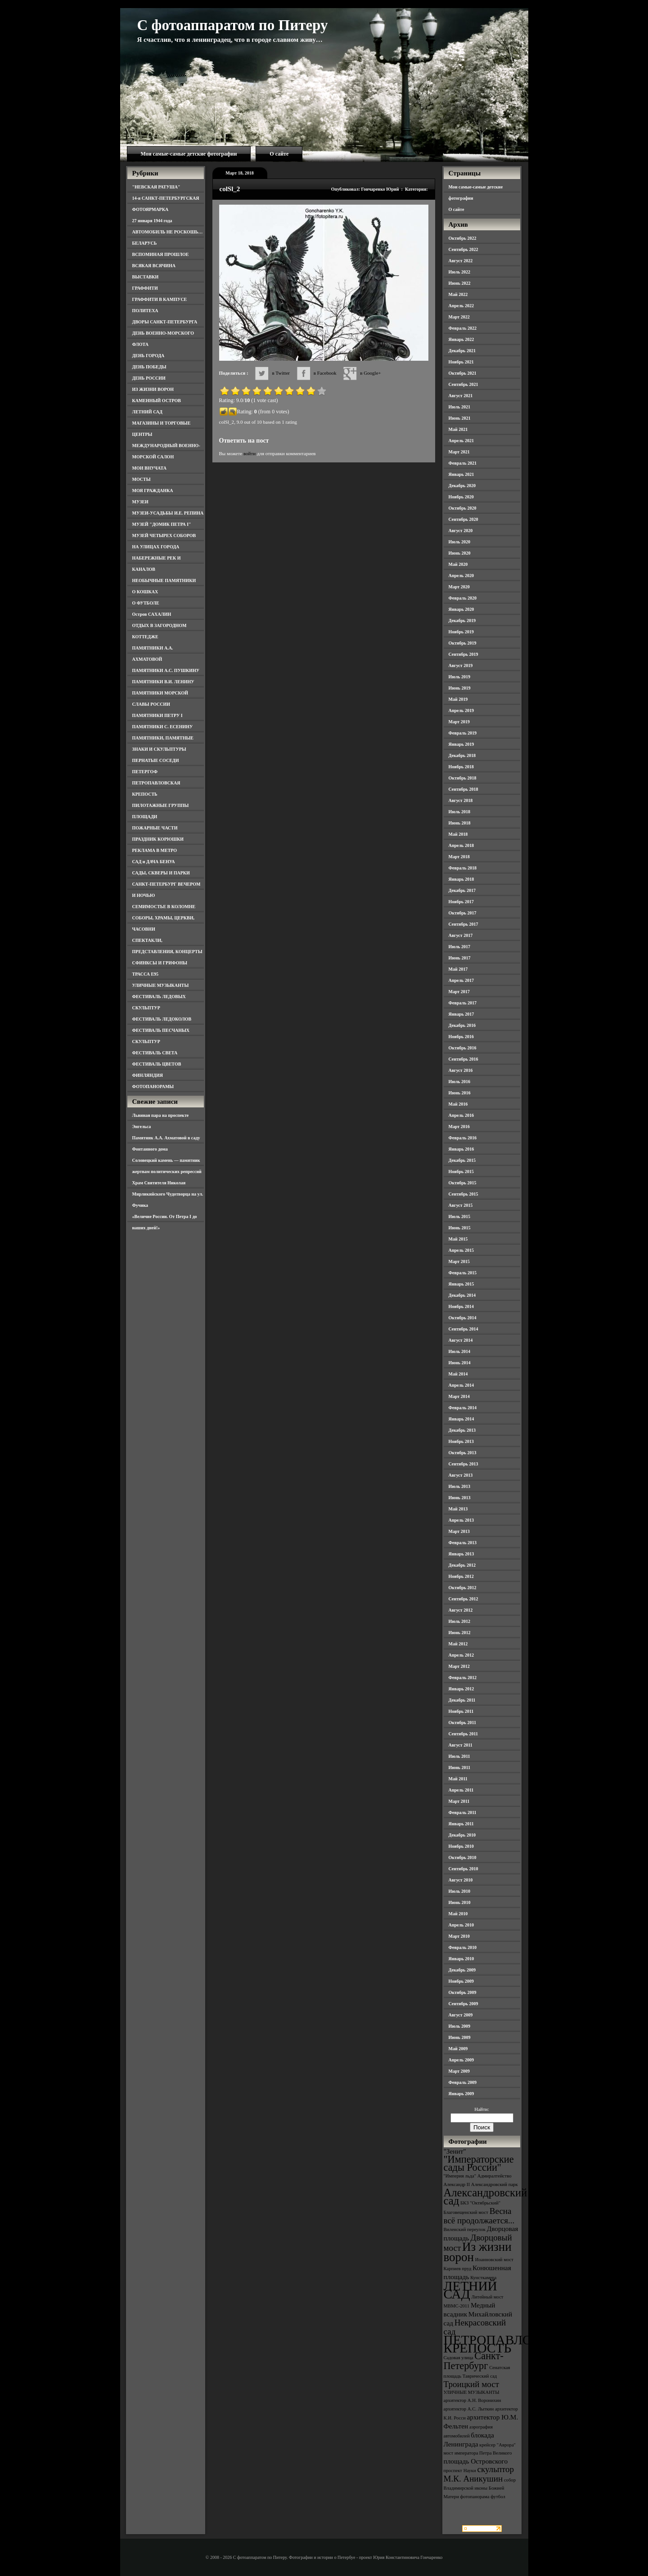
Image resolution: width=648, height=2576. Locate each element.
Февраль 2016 (463, 1137)
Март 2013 (459, 1531)
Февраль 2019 (463, 732)
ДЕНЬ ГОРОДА (148, 355)
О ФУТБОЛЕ (145, 602)
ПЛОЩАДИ (145, 816)
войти (249, 453)
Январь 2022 (461, 339)
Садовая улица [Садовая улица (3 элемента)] (458, 2357)
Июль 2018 (460, 811)
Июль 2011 (459, 1756)
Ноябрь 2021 (461, 361)
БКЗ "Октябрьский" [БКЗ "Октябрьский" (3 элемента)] (480, 2202)
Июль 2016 (460, 1081)
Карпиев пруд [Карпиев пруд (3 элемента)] (458, 2268)
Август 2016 (461, 1070)
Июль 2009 (460, 2026)
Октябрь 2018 (463, 777)
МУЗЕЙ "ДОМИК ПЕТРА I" (161, 524)
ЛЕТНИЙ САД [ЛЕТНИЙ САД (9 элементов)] (470, 2290)
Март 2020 (459, 586)
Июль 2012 (460, 1621)
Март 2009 (459, 2071)
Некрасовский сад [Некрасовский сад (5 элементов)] (475, 2327)
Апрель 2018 (461, 845)
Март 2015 (459, 1261)
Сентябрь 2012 (463, 1598)
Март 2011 (459, 1801)
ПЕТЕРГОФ (145, 771)
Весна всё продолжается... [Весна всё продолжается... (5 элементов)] (479, 2215)
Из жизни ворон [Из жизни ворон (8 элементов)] (478, 2252)
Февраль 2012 (463, 1677)
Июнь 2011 (459, 1767)
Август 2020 (461, 530)
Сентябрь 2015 (463, 1194)
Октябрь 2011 (463, 1722)
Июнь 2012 (460, 1632)
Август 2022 (461, 260)
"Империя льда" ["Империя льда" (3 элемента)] (460, 2175)
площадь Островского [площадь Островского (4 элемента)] (476, 2461)
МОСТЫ (141, 479)
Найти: (481, 2109)
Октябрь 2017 (463, 912)
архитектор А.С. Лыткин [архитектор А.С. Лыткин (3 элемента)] (469, 2408)
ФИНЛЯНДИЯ (147, 1075)
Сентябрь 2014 (463, 1328)
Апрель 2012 (461, 1655)
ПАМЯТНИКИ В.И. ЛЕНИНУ (163, 681)
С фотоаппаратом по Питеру (232, 25)
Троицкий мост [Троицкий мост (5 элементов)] (472, 2384)
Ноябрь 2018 (461, 766)
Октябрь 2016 (463, 1047)
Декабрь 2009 (462, 1969)
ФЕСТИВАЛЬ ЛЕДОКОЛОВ (162, 1019)
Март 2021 (459, 451)
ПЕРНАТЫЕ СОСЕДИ (155, 760)
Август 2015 (461, 1205)
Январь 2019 (461, 744)
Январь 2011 (461, 1823)
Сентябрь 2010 (463, 1868)
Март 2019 (459, 721)
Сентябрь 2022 (463, 249)
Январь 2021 (461, 474)
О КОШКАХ (145, 591)
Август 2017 (461, 935)
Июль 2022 (460, 271)
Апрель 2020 (461, 575)
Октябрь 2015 (463, 1182)
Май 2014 (458, 1373)
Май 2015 (458, 1238)
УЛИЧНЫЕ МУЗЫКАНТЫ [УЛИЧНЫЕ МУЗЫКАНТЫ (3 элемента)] (472, 2392)
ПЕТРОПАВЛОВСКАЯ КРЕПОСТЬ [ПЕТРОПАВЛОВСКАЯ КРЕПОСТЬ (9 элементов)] (510, 2344)
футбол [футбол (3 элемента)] (497, 2496)
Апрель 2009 (461, 2059)
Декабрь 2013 (462, 1430)
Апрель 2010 (461, 1924)
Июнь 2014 (460, 1362)
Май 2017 (458, 969)
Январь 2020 (461, 609)
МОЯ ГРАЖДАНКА (152, 490)
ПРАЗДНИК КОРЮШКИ (158, 839)
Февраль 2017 (463, 1002)
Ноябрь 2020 (461, 496)
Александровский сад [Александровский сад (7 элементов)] (485, 2196)
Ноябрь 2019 (461, 631)
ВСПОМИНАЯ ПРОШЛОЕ (160, 254)
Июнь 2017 (460, 957)
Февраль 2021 (463, 463)
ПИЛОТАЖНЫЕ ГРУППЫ (160, 805)
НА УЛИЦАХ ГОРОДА (156, 546)
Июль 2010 (460, 1891)
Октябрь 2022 (463, 238)
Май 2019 (458, 699)
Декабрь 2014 (462, 1295)
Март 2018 (459, 856)
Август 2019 (461, 665)
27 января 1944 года (152, 220)
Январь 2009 (461, 2093)
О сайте (279, 154)
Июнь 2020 (460, 553)
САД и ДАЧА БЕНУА (153, 861)
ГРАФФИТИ (145, 288)
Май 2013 (458, 1508)
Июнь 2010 (460, 1902)
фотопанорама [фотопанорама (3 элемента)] (475, 2496)
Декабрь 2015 (462, 1160)
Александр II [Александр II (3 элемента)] (457, 2184)
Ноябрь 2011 (461, 1711)
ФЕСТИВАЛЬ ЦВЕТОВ (156, 1064)
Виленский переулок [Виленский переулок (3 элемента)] (465, 2229)
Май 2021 (458, 429)
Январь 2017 (461, 1014)
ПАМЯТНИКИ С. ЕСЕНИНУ (162, 726)
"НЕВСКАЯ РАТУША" (156, 186)
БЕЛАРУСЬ (144, 243)
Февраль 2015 (463, 1272)
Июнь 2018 (460, 822)
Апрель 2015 (461, 1250)
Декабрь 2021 (462, 350)
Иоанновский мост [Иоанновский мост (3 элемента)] (494, 2259)
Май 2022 (458, 294)
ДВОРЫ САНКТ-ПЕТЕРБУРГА (165, 321)
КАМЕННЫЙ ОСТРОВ (156, 400)
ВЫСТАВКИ (145, 276)
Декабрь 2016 (462, 1025)
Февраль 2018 (463, 867)
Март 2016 (459, 1126)
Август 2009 (461, 2014)
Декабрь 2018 (462, 755)
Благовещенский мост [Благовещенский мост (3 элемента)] (466, 2212)
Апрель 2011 (461, 1790)
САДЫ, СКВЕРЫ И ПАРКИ (161, 872)
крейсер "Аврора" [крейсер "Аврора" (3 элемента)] (497, 2444)
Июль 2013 (460, 1486)
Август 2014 (461, 1340)
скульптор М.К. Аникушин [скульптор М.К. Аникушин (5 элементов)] (479, 2473)
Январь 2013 (461, 1553)
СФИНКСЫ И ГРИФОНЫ (160, 962)
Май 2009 (458, 2048)
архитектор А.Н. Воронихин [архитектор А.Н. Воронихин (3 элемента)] (472, 2400)
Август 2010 (461, 1879)
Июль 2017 (460, 946)
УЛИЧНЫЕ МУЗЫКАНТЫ (160, 985)
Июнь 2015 (460, 1227)
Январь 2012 (461, 1688)
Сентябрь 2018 (463, 789)
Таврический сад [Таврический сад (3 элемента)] (480, 2376)
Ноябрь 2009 (461, 1981)
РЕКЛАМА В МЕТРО (154, 850)
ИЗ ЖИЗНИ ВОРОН (153, 389)
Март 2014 (459, 1396)
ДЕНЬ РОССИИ (149, 378)
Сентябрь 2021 (463, 384)
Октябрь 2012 (463, 1587)
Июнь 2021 (460, 418)
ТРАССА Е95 (145, 974)
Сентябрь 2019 (463, 654)
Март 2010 (459, 1936)
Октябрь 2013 (463, 1452)
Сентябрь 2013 (463, 1463)
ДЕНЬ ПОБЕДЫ (149, 366)
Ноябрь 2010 (461, 1846)
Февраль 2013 (463, 1542)
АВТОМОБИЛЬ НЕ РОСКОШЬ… (167, 231)
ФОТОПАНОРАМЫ (153, 1086)
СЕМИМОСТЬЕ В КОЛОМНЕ (164, 906)
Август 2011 (460, 1745)
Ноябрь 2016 (461, 1036)
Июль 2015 (460, 1216)
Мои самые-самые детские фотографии (189, 154)
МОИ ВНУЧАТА (149, 468)
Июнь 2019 (460, 687)
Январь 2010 (461, 1958)
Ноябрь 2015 (461, 1171)
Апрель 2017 (461, 980)
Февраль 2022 (463, 328)
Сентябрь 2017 (463, 924)
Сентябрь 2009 (463, 2003)
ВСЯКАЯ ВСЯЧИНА (154, 265)
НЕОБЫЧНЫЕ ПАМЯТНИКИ (164, 580)
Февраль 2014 (463, 1407)
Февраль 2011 (463, 1812)
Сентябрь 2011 (463, 1733)
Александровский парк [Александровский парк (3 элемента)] (494, 2184)
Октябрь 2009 (463, 1992)
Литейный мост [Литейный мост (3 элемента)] (488, 2296)
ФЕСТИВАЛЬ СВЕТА (155, 1052)
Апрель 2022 (461, 305)
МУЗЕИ (140, 501)
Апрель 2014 (461, 1385)
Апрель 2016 (461, 1115)
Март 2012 (459, 1666)
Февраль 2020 (463, 598)
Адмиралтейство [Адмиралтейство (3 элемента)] (494, 2175)
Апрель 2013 (461, 1520)
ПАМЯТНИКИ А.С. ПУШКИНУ (166, 670)
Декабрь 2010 (462, 1834)
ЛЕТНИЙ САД (147, 411)
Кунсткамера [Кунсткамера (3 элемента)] (483, 2277)
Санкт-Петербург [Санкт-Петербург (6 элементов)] (474, 2360)
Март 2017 (459, 991)
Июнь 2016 (460, 1092)
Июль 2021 (460, 406)
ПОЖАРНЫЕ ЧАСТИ (155, 827)
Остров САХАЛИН (151, 614)
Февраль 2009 (463, 2082)
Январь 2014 (461, 1418)
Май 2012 (458, 1643)
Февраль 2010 (463, 1947)
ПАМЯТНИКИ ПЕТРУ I (157, 715)
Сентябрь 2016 (463, 1059)
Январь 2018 (461, 879)
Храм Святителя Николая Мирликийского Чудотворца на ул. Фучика (167, 1194)
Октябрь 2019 (463, 643)
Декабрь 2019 (462, 620)
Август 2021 (461, 395)
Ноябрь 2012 (461, 1576)
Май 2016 (458, 1104)
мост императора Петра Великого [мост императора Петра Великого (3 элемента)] (478, 2453)
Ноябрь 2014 (461, 1306)
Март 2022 (459, 316)
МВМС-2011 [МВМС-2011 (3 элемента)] (457, 2305)
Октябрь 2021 (463, 373)
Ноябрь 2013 (461, 1441)
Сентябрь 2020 (463, 519)
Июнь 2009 (460, 2037)
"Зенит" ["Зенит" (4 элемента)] (455, 2151)
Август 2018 (461, 800)
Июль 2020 (460, 541)
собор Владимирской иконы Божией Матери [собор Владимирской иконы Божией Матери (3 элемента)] (480, 2488)
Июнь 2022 (460, 283)
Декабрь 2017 (462, 890)
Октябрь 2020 (463, 508)
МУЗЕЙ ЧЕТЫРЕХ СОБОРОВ (164, 535)
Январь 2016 (461, 1149)
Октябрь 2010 (463, 1857)
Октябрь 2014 (463, 1317)
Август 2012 (461, 1610)
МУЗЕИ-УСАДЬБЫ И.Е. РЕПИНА (168, 513)
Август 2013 (461, 1475)
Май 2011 (458, 1778)
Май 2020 (458, 564)
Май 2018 (458, 834)
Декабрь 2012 (462, 1565)
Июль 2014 (460, 1351)
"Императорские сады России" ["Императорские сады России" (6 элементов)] (479, 2163)
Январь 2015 (461, 1283)
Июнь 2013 (460, 1497)
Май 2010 (458, 1913)
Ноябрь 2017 (461, 901)
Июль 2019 (460, 676)
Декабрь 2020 (462, 485)
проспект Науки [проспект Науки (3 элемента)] (460, 2470)
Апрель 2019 (461, 710)
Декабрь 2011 (462, 1700)
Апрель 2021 (461, 440)
